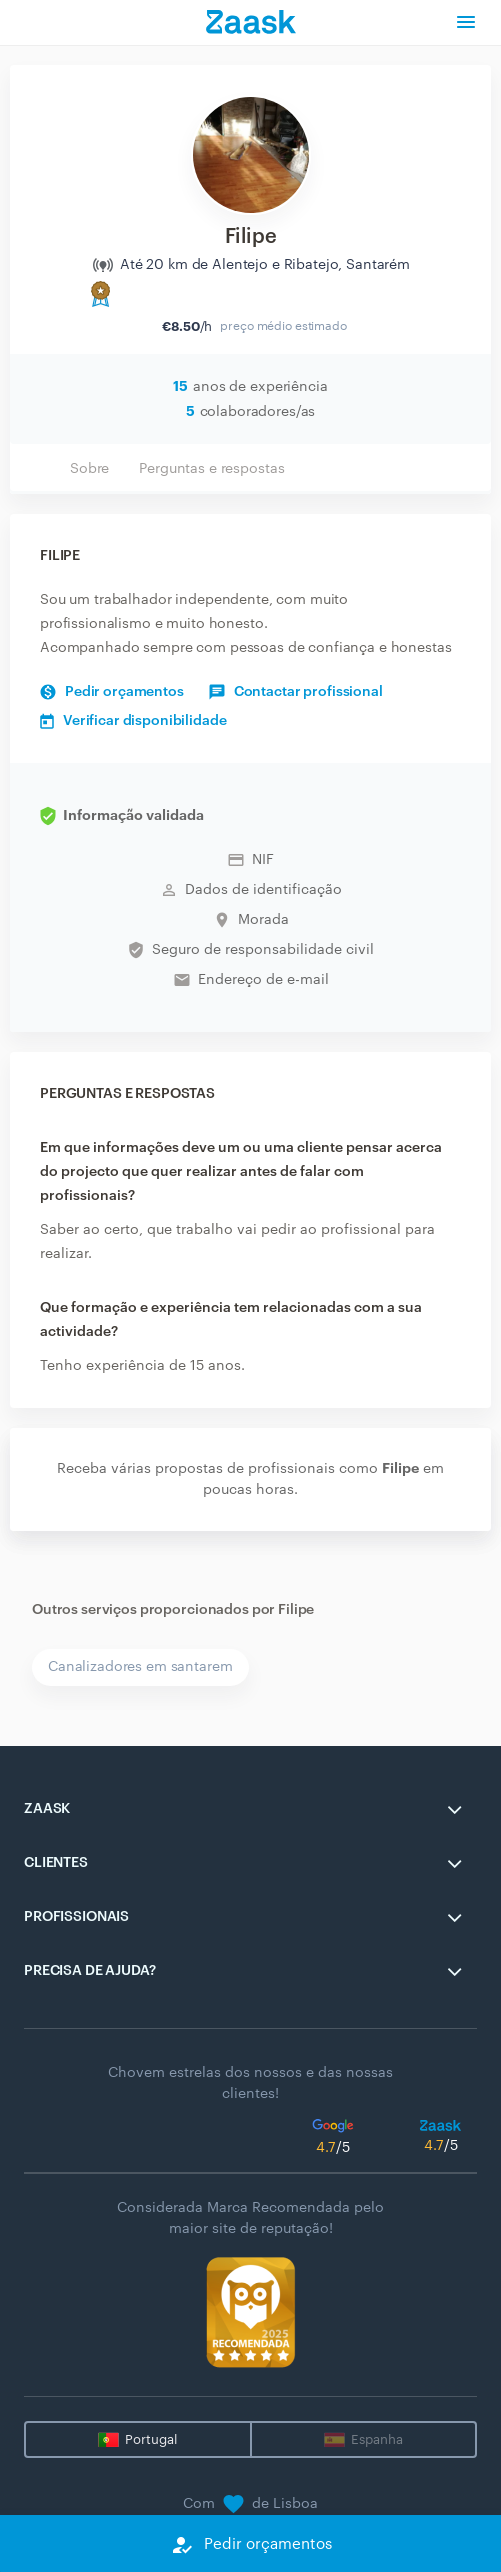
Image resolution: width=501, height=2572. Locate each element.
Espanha (377, 2439)
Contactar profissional (296, 692)
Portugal (151, 2439)
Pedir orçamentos (112, 692)
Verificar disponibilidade (133, 721)
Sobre (89, 469)
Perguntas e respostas (211, 469)
